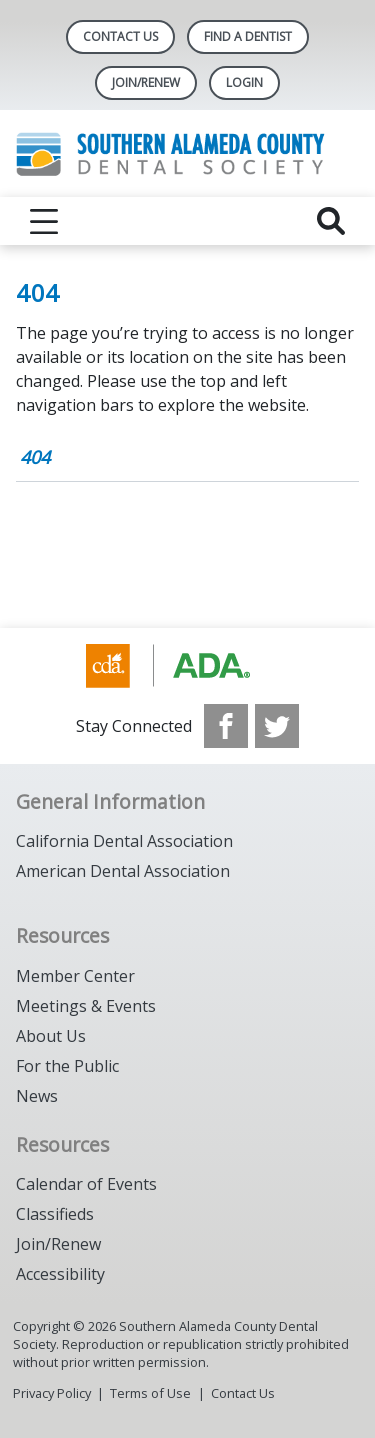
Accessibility (60, 1274)
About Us (51, 1036)
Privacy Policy (52, 1393)
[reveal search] (331, 221)
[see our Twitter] (277, 726)
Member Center (75, 976)
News (37, 1096)
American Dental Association (123, 871)
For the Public (67, 1066)
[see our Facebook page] (226, 726)
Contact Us (120, 36)
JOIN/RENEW (146, 82)
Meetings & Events (86, 1006)
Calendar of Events (86, 1184)
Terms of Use (150, 1393)
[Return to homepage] (187, 153)
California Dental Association (124, 841)
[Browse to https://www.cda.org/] (187, 666)
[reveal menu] (44, 221)
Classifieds (55, 1214)
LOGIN (244, 82)
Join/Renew (58, 1244)
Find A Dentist (248, 36)
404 (35, 457)
